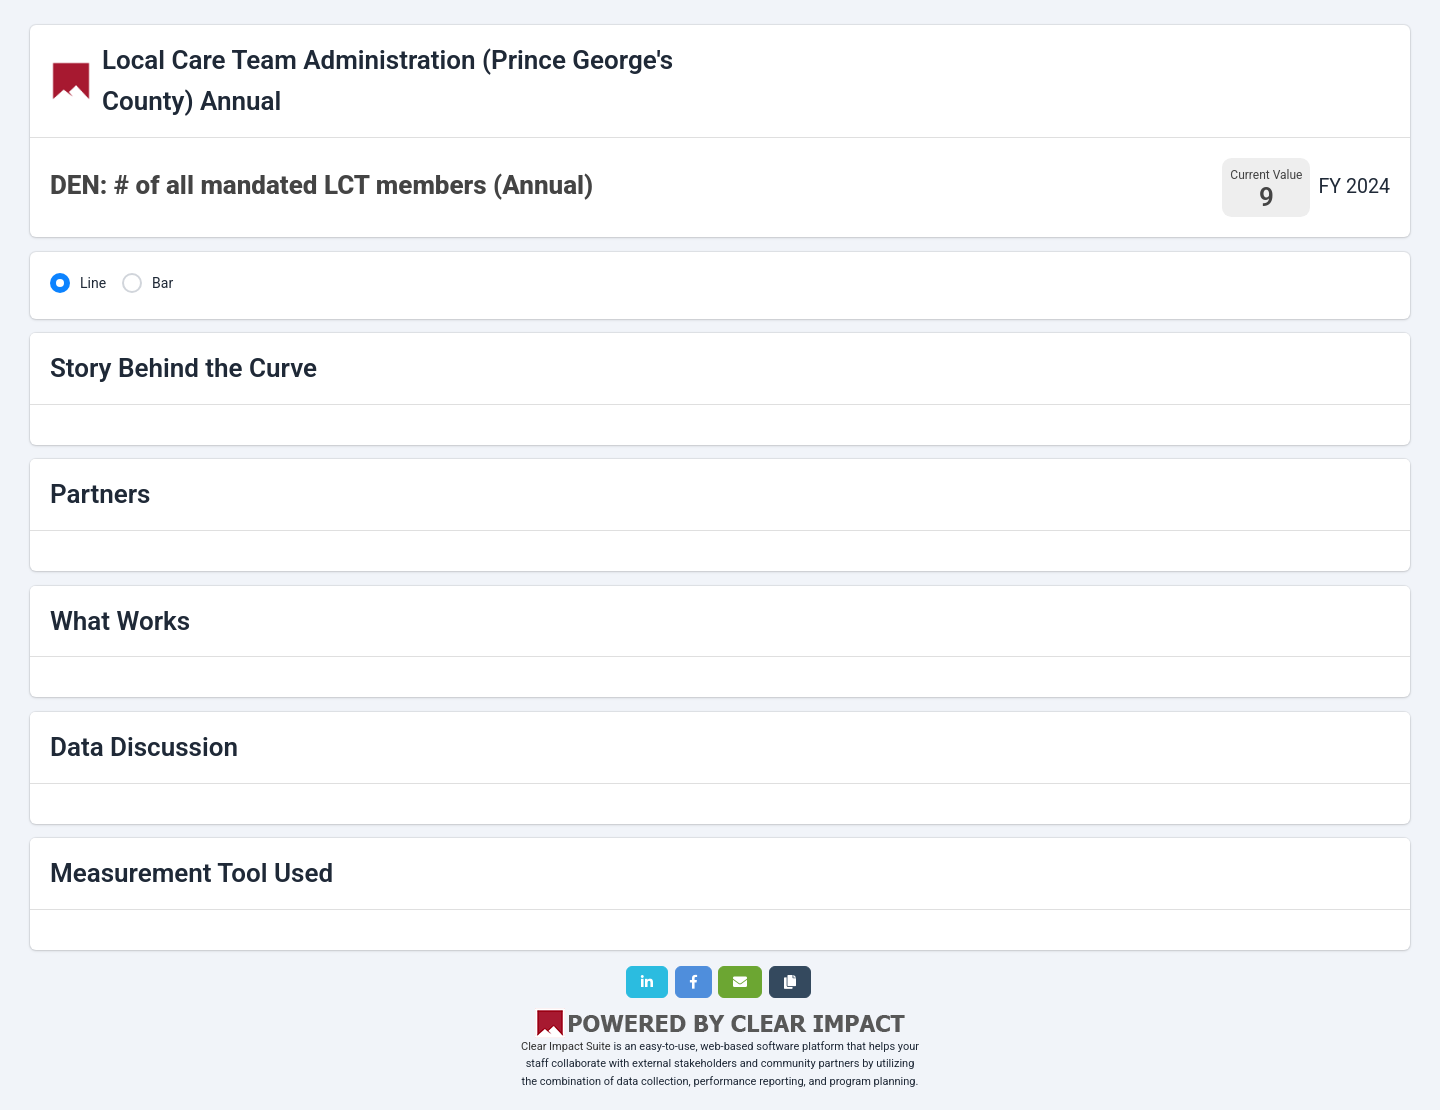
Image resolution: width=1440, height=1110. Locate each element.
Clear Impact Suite (566, 1046)
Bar (162, 283)
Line (93, 283)
